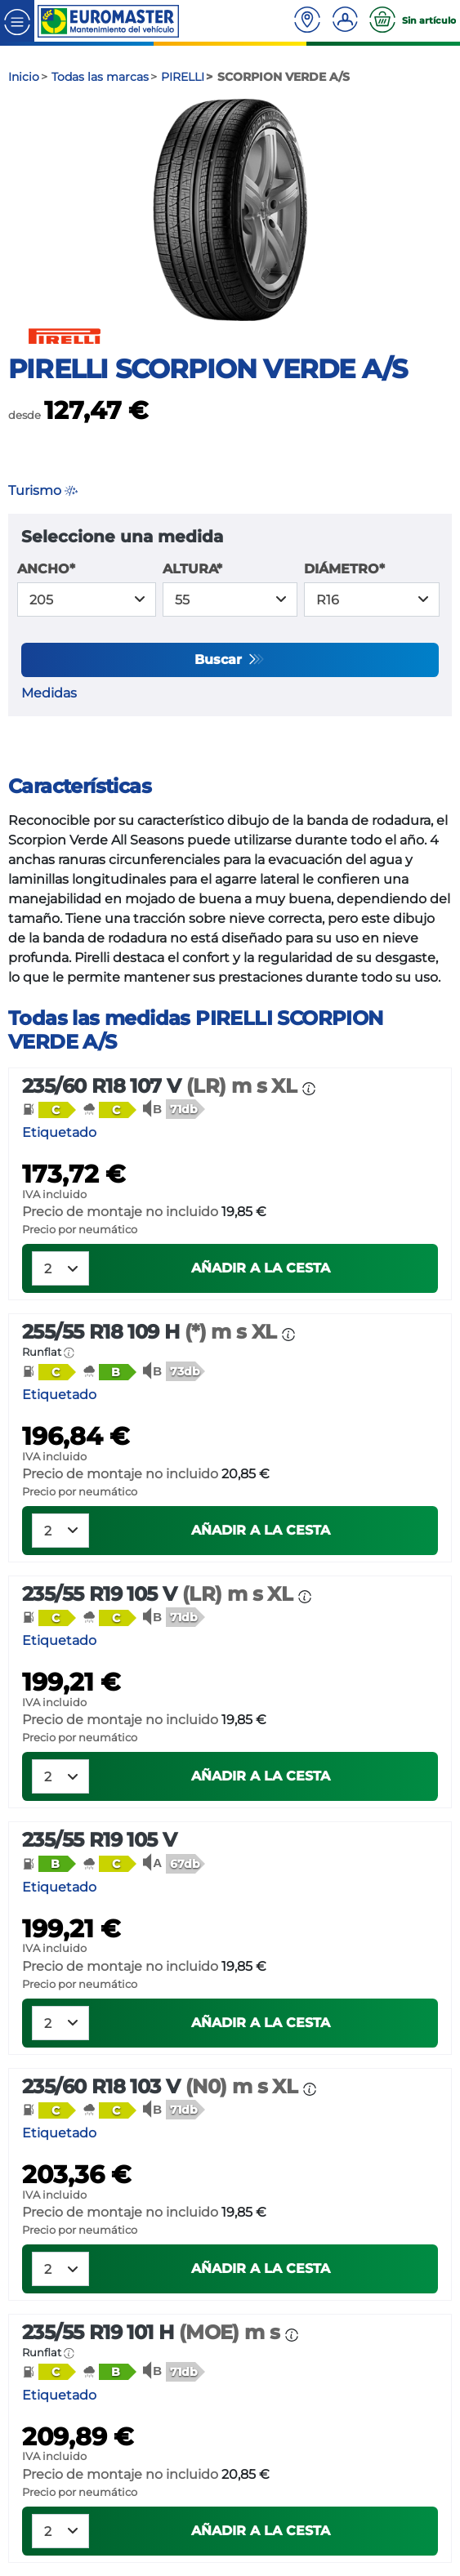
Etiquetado (59, 1132)
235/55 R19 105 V (160, 1594)
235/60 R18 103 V (162, 2086)
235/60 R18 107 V (162, 1086)
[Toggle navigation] (17, 21)
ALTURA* (192, 569)
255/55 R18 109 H (152, 1332)
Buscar (220, 659)
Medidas (49, 693)
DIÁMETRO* (344, 569)
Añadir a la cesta (260, 1268)
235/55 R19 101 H (153, 2332)
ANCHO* (46, 569)
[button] (49, 1109)
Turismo (43, 490)
